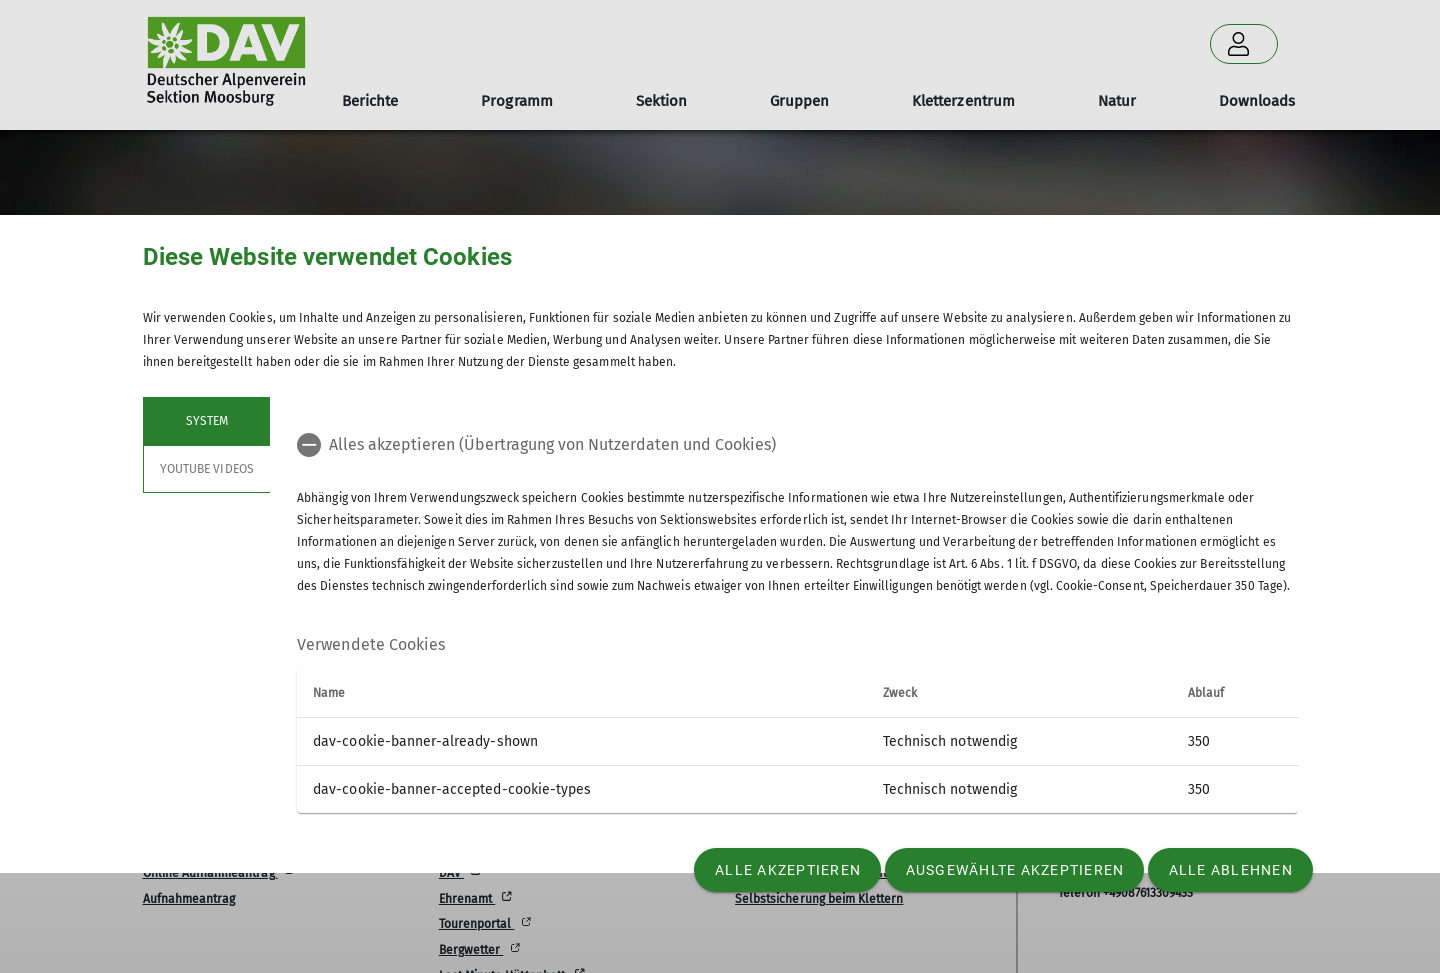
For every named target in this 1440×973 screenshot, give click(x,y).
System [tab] (206, 421)
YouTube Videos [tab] (207, 469)
